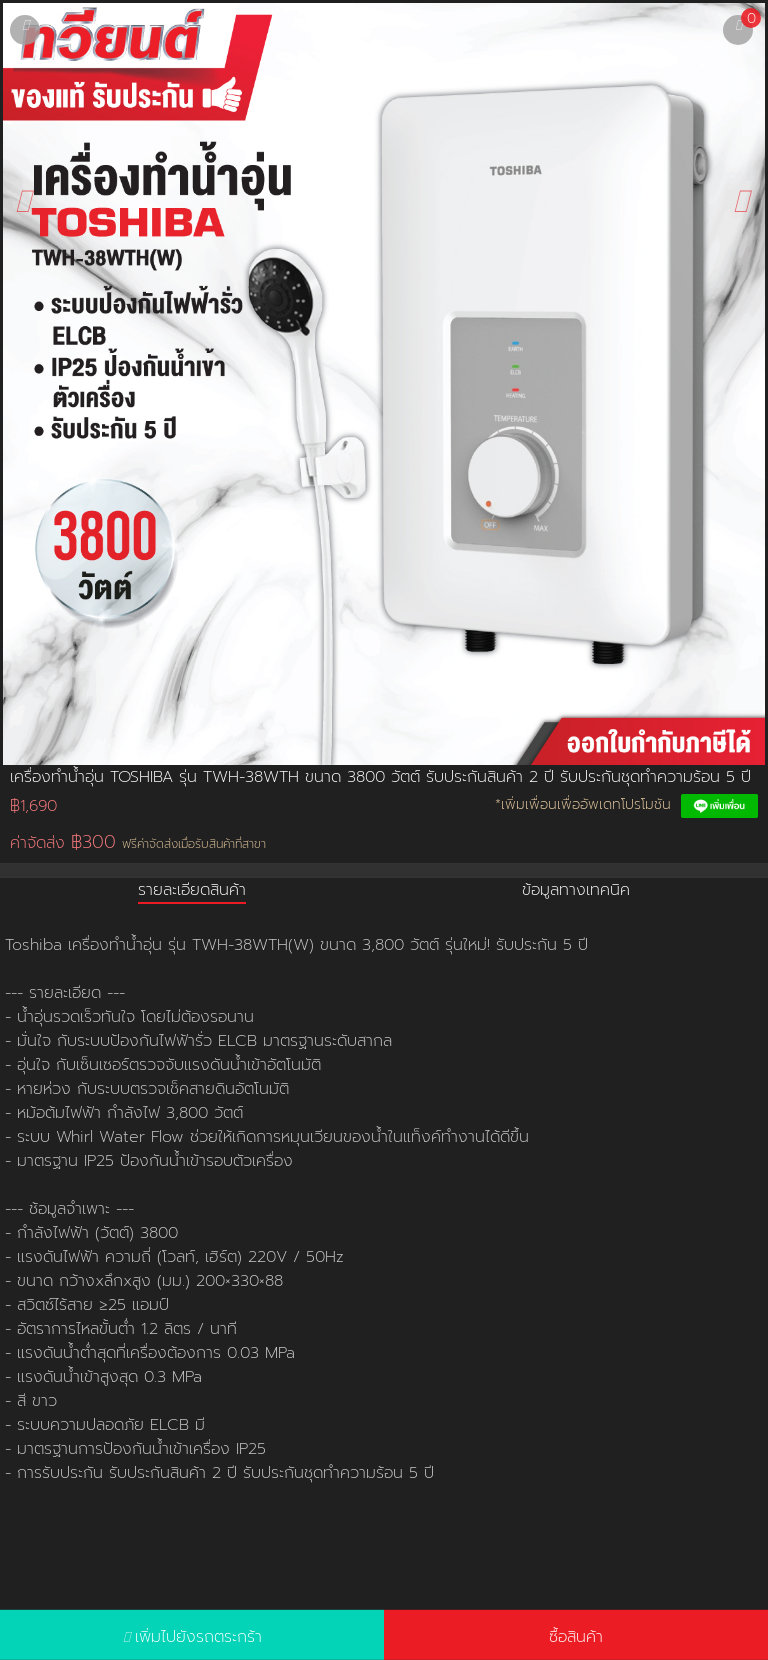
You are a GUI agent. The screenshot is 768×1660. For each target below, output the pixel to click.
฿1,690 (33, 806)
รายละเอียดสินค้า (192, 890)
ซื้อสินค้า (576, 1637)
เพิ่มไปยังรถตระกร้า (198, 1637)
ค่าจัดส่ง (138, 842)
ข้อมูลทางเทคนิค (576, 890)
